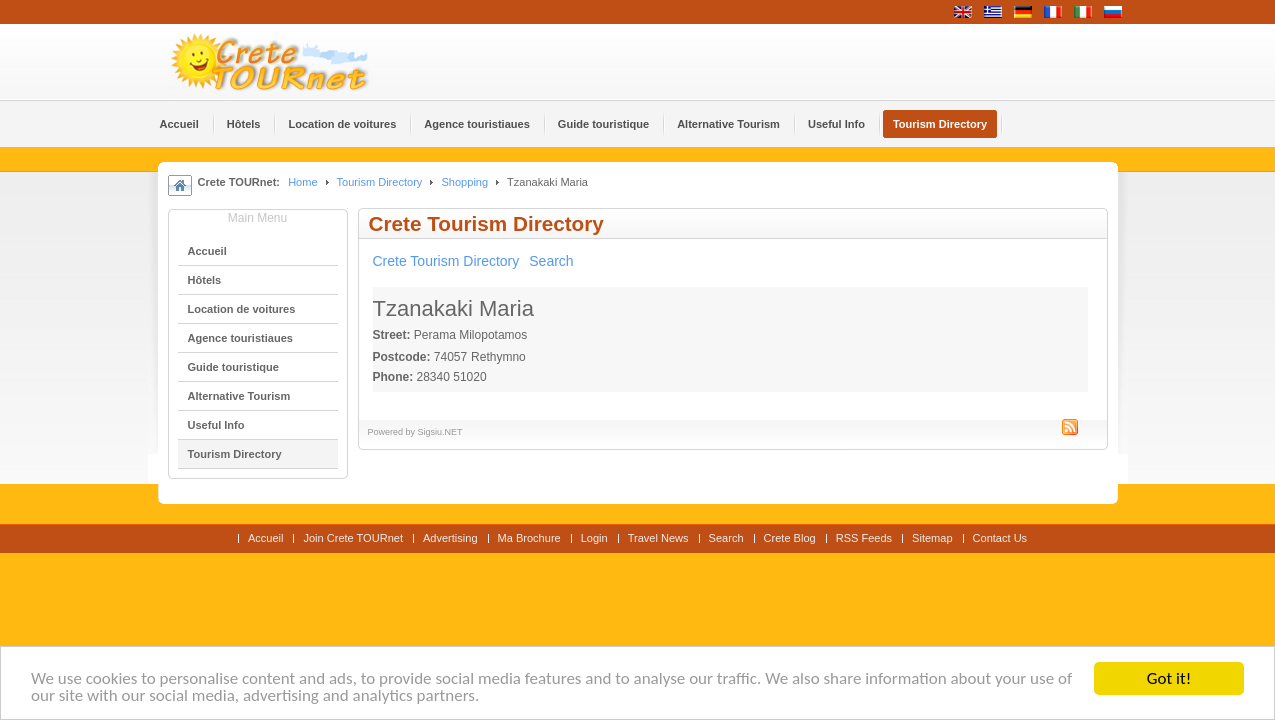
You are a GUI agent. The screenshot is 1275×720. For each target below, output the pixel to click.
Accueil (266, 538)
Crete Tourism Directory (446, 261)
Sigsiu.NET (440, 432)
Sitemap (932, 538)
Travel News (658, 538)
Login (594, 538)
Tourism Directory (380, 182)
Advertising (450, 538)
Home (302, 182)
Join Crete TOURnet (353, 538)
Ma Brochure (529, 538)
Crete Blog (790, 538)
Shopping (464, 182)
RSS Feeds (864, 538)
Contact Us (1000, 538)
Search (551, 261)
